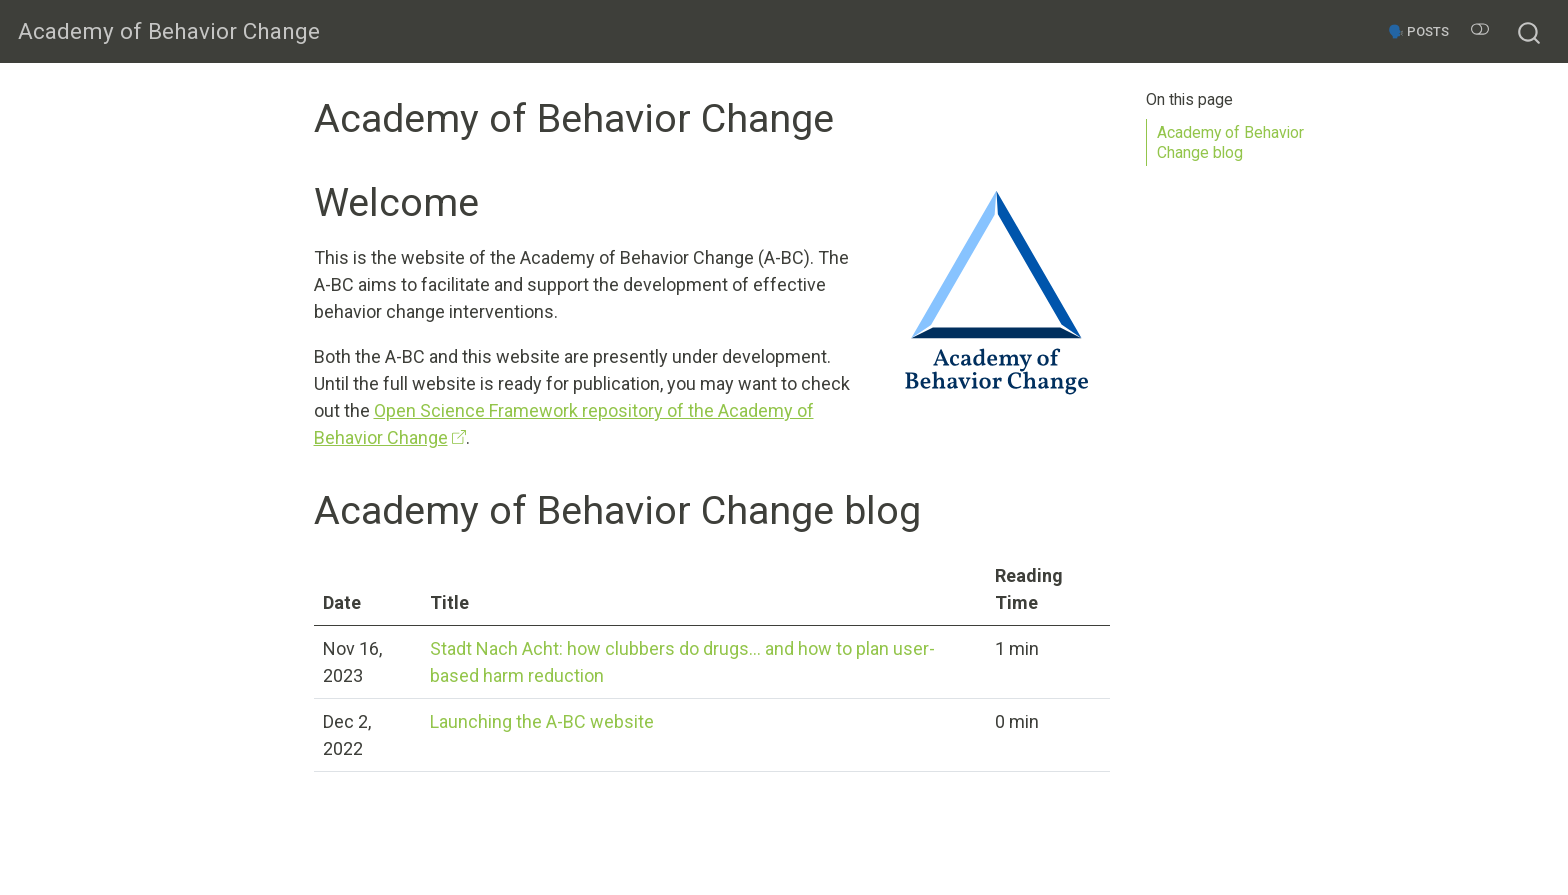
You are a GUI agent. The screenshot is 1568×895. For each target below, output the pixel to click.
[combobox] (1530, 31)
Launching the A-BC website (542, 721)
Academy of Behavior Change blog (1230, 142)
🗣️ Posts (1418, 31)
